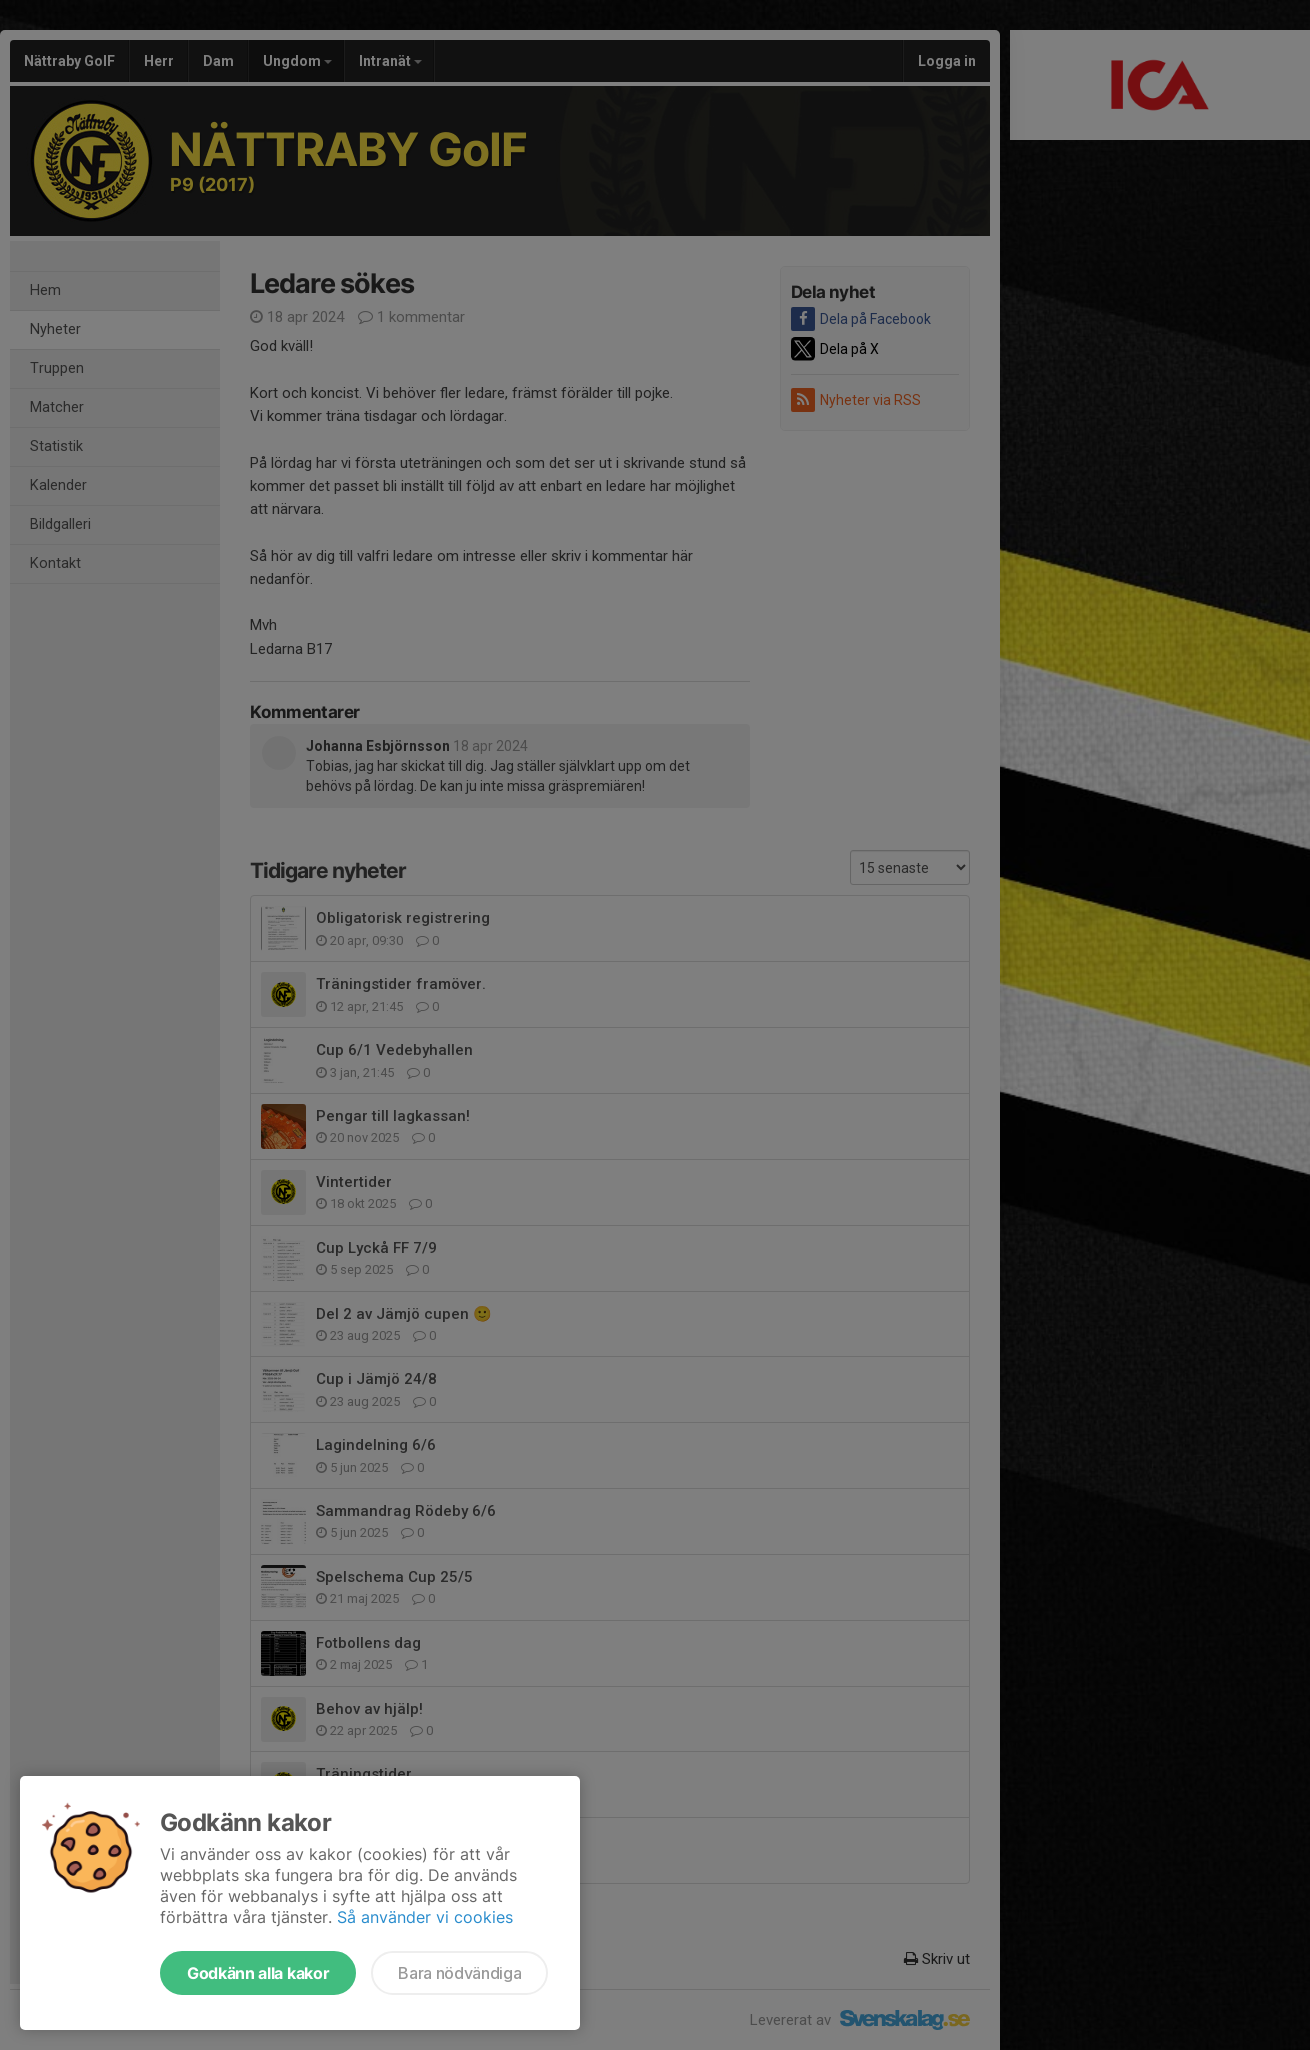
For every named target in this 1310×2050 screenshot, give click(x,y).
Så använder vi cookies (425, 1917)
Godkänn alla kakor (258, 1973)
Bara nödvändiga (459, 1973)
